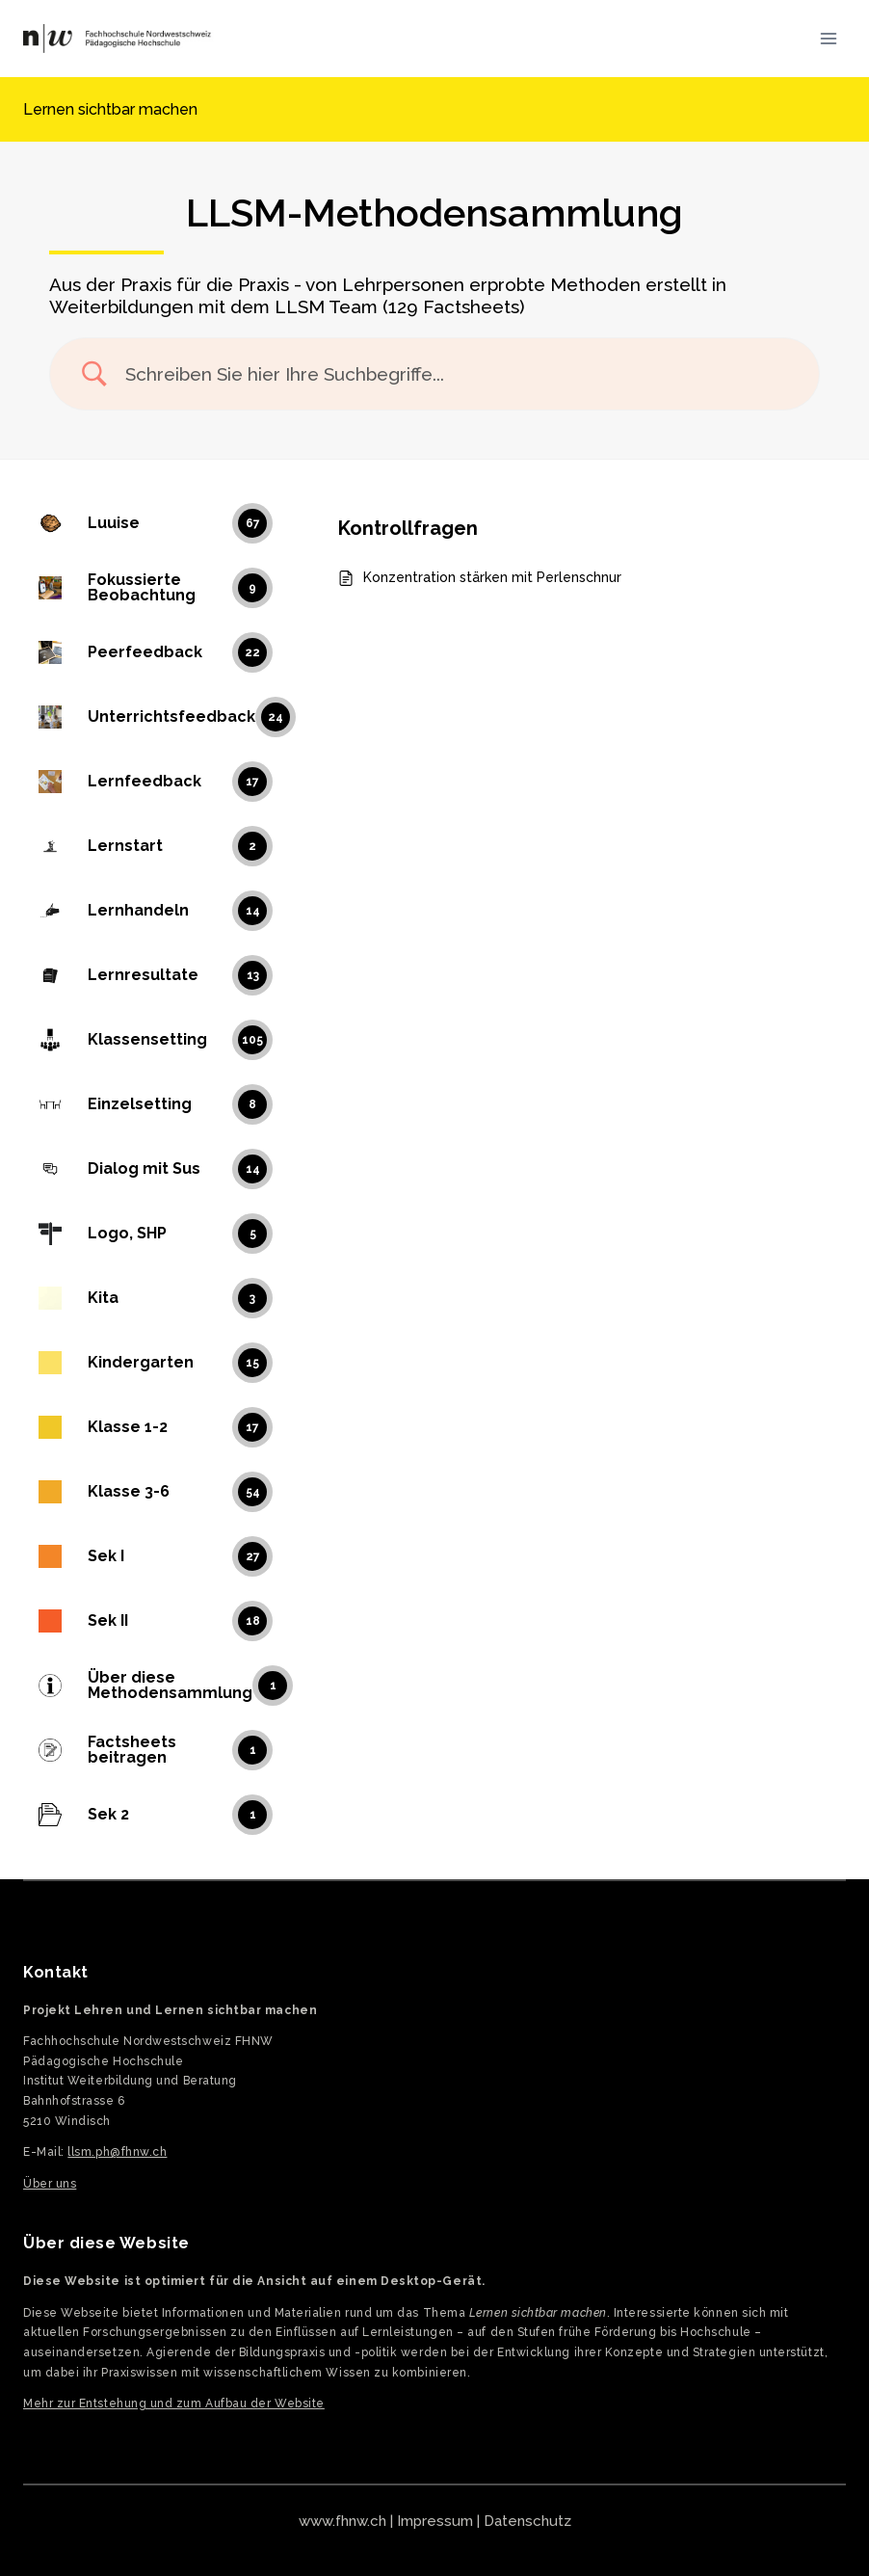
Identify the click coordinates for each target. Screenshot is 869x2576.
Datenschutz (527, 2521)
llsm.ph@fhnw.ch (117, 2152)
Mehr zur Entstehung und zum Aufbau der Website (174, 2403)
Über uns (49, 2184)
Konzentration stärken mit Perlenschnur (492, 577)
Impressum (435, 2521)
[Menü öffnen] (828, 38)
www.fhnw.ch (342, 2521)
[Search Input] (458, 374)
